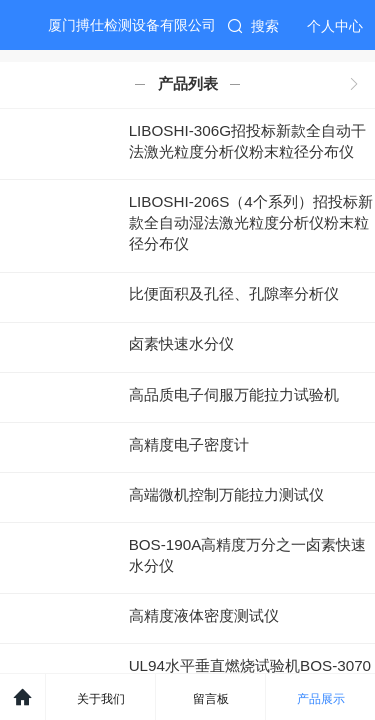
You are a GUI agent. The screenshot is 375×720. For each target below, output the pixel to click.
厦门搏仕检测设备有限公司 (132, 25)
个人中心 (335, 26)
